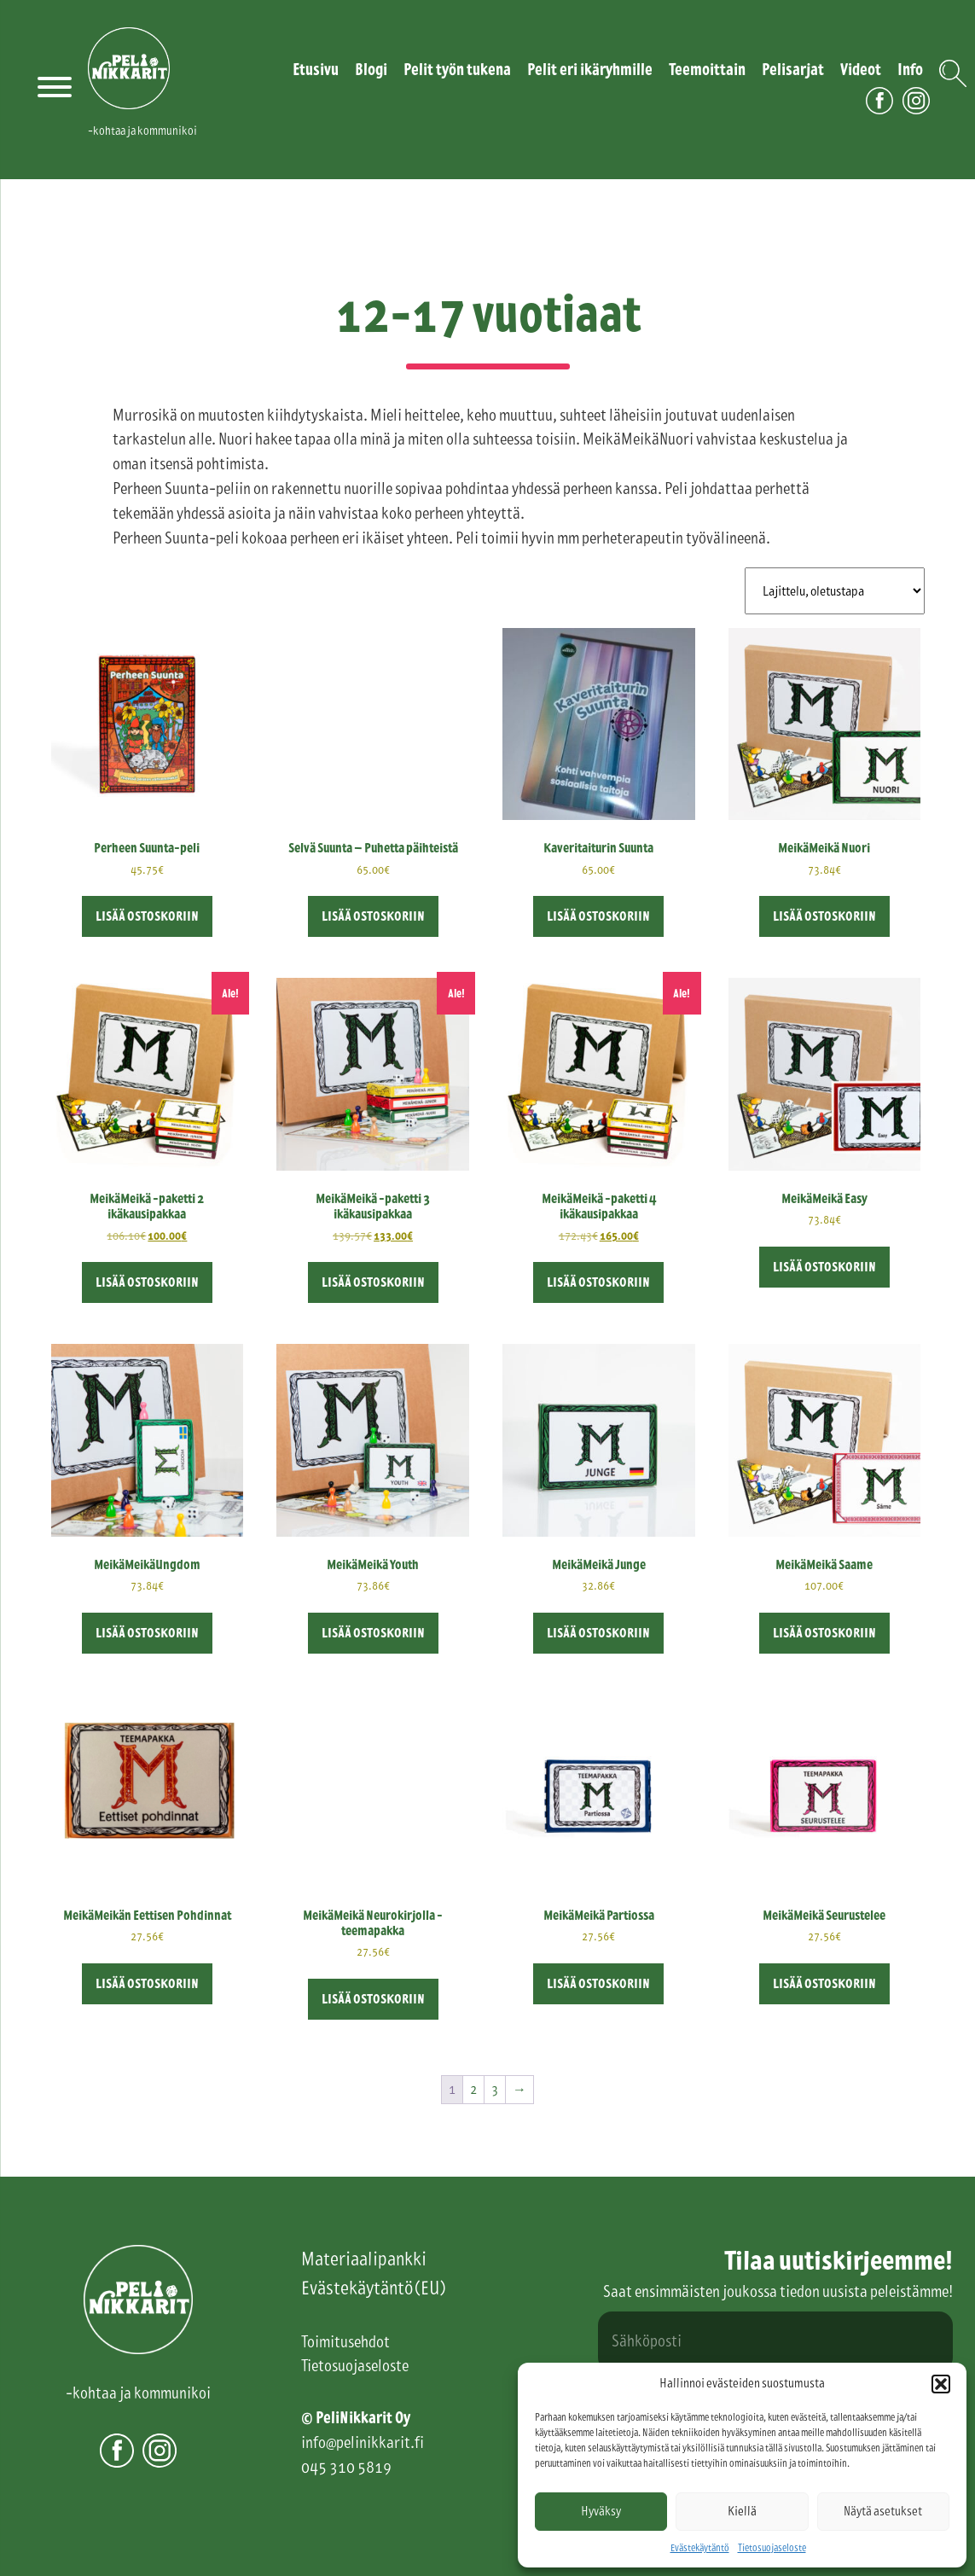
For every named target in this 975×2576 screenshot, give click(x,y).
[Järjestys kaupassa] (835, 590)
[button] (940, 2384)
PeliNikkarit (129, 108)
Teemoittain (707, 70)
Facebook (879, 113)
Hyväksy (601, 2511)
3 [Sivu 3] (494, 2089)
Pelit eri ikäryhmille (590, 70)
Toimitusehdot (345, 2342)
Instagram (916, 113)
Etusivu (316, 70)
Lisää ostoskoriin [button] (147, 916)
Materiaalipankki (364, 2258)
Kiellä (742, 2511)
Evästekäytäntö (699, 2548)
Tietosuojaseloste (772, 2548)
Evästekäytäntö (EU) (373, 2288)
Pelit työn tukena (457, 70)
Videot (860, 70)
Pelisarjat (793, 70)
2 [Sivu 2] (473, 2089)
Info (910, 70)
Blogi (371, 70)
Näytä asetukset (883, 2511)
